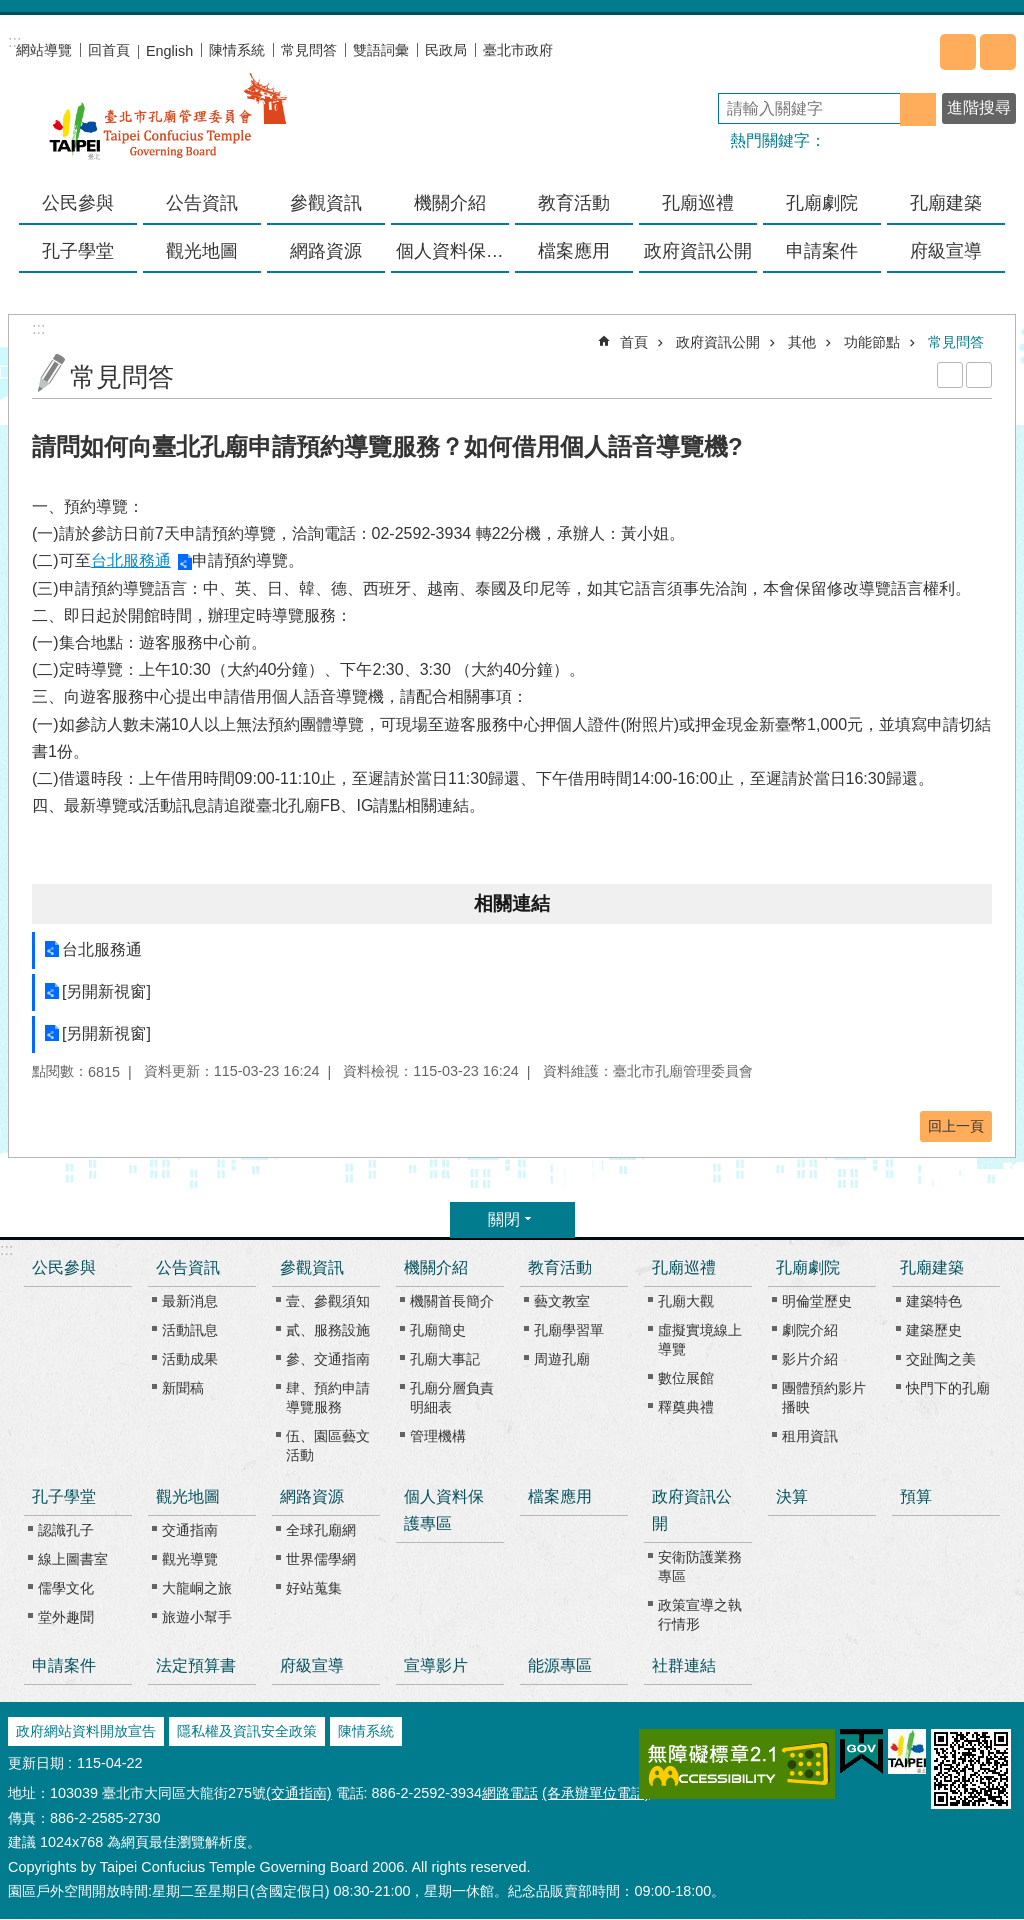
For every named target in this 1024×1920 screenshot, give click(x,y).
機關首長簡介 (452, 1301)
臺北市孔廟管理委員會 (168, 129)
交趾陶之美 (941, 1359)
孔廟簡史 (438, 1330)
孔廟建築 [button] (946, 203)
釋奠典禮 (686, 1407)
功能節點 (872, 342)
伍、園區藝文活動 (328, 1445)
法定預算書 (196, 1665)
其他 (802, 342)
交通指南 (190, 1530)
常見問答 (309, 50)
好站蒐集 (314, 1588)
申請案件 (822, 251)
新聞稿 (183, 1388)
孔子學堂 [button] (78, 251)
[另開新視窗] (106, 991)
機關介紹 (436, 1267)
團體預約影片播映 (824, 1397)
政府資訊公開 (718, 342)
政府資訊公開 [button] (698, 251)
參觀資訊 (312, 1267)
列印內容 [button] (950, 375)
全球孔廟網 (321, 1530)
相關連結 (512, 903)
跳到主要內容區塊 (10, 10)
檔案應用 (574, 251)
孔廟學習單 (569, 1330)
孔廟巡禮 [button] (698, 203)
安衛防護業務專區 (700, 1566)
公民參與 (78, 203)
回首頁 (109, 50)
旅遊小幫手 (197, 1617)
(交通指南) (299, 1793)
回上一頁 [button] (956, 1126)
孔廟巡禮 (684, 1267)
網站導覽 (44, 50)
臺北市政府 (518, 50)
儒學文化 (66, 1588)
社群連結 (684, 1665)
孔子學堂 (64, 1496)
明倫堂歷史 (817, 1301)
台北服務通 (131, 560)
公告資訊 (188, 1267)
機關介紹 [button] (450, 203)
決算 (792, 1496)
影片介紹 (810, 1359)
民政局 (446, 50)
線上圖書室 (73, 1559)
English (169, 51)
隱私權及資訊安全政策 (247, 1731)
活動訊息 (190, 1330)
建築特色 (934, 1301)
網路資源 (312, 1496)
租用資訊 (810, 1436)
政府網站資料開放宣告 (86, 1731)
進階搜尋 (979, 107)
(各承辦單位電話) (596, 1793)
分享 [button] (958, 52)
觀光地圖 (188, 1496)
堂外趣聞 (66, 1617)
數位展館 (686, 1378)
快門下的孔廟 (948, 1388)
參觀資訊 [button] (326, 203)
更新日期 (36, 1763)
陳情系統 (237, 50)
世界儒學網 (321, 1559)
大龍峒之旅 (197, 1588)
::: (6, 1249)
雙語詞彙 (381, 50)
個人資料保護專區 (452, 251)
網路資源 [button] (326, 251)
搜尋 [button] (918, 109)
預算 (916, 1496)
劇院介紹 (810, 1330)
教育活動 (560, 1267)
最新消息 (190, 1301)
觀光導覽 (190, 1559)
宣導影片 (436, 1665)
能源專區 (560, 1665)
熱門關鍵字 (770, 140)
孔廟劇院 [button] (822, 203)
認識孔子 (66, 1530)
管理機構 (438, 1436)
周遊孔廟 (562, 1359)
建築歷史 (934, 1330)
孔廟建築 (932, 1267)
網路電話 (510, 1793)
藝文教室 (562, 1301)
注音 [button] (979, 375)
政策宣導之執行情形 (700, 1614)
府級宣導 (946, 251)
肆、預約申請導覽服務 (328, 1397)
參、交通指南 (328, 1359)
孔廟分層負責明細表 (452, 1397)
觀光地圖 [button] (202, 251)
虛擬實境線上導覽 (700, 1339)
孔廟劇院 (808, 1267)
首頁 (634, 342)
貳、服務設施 (328, 1330)
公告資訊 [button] (202, 203)
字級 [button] (998, 52)
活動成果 (190, 1359)
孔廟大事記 (445, 1359)
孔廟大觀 (686, 1301)
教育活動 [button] (574, 203)
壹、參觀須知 (328, 1301)
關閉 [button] (504, 1219)
